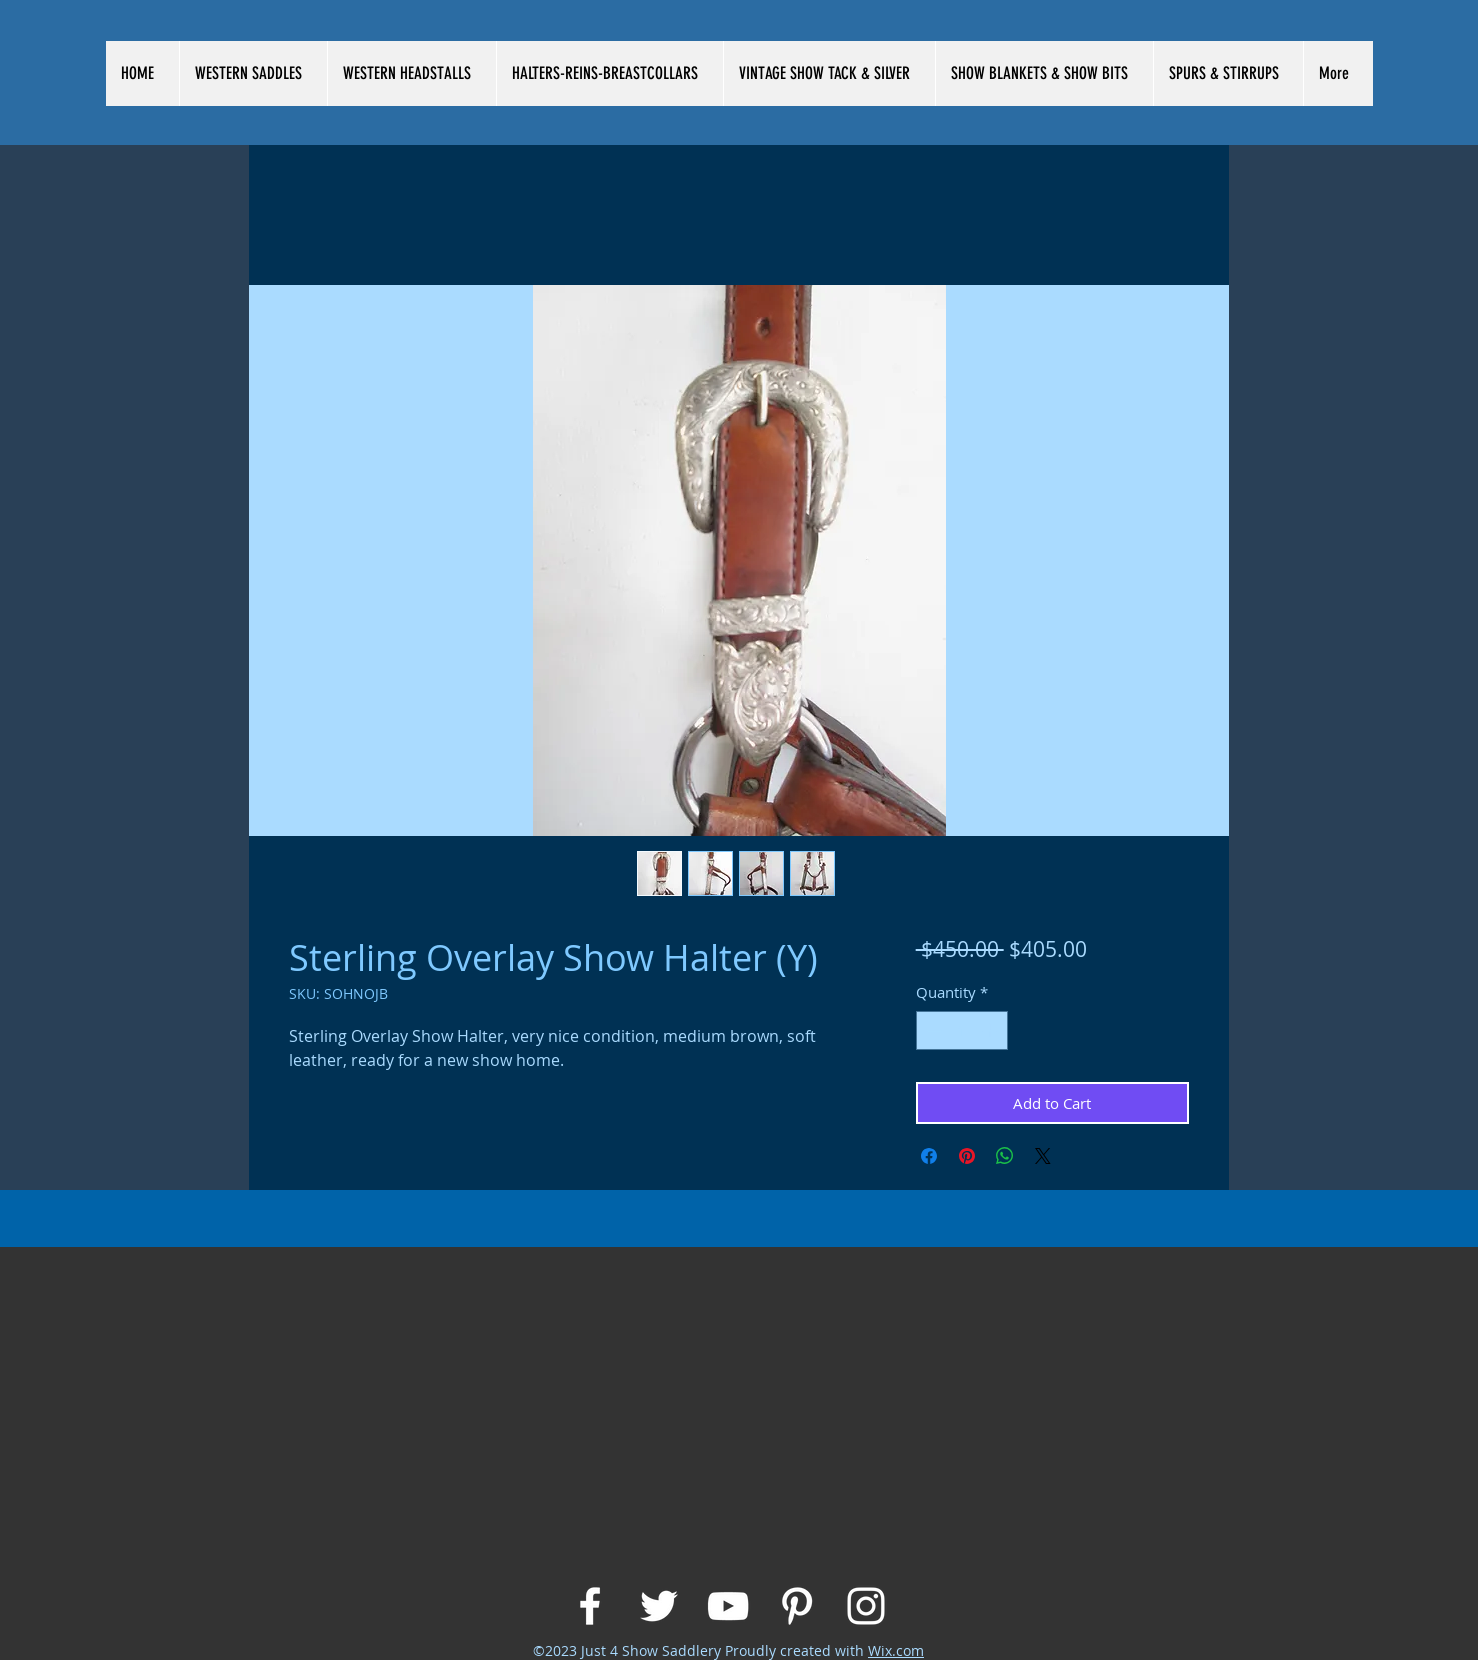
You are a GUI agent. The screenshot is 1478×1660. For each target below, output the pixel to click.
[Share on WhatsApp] (1005, 1156)
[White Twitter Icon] (659, 1606)
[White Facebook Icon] (590, 1606)
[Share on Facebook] (929, 1156)
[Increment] (991, 1030)
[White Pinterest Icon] (797, 1606)
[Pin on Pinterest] (967, 1156)
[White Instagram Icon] (866, 1606)
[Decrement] (932, 1030)
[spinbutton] (961, 1030)
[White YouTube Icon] (728, 1606)
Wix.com (896, 1650)
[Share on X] (1043, 1156)
